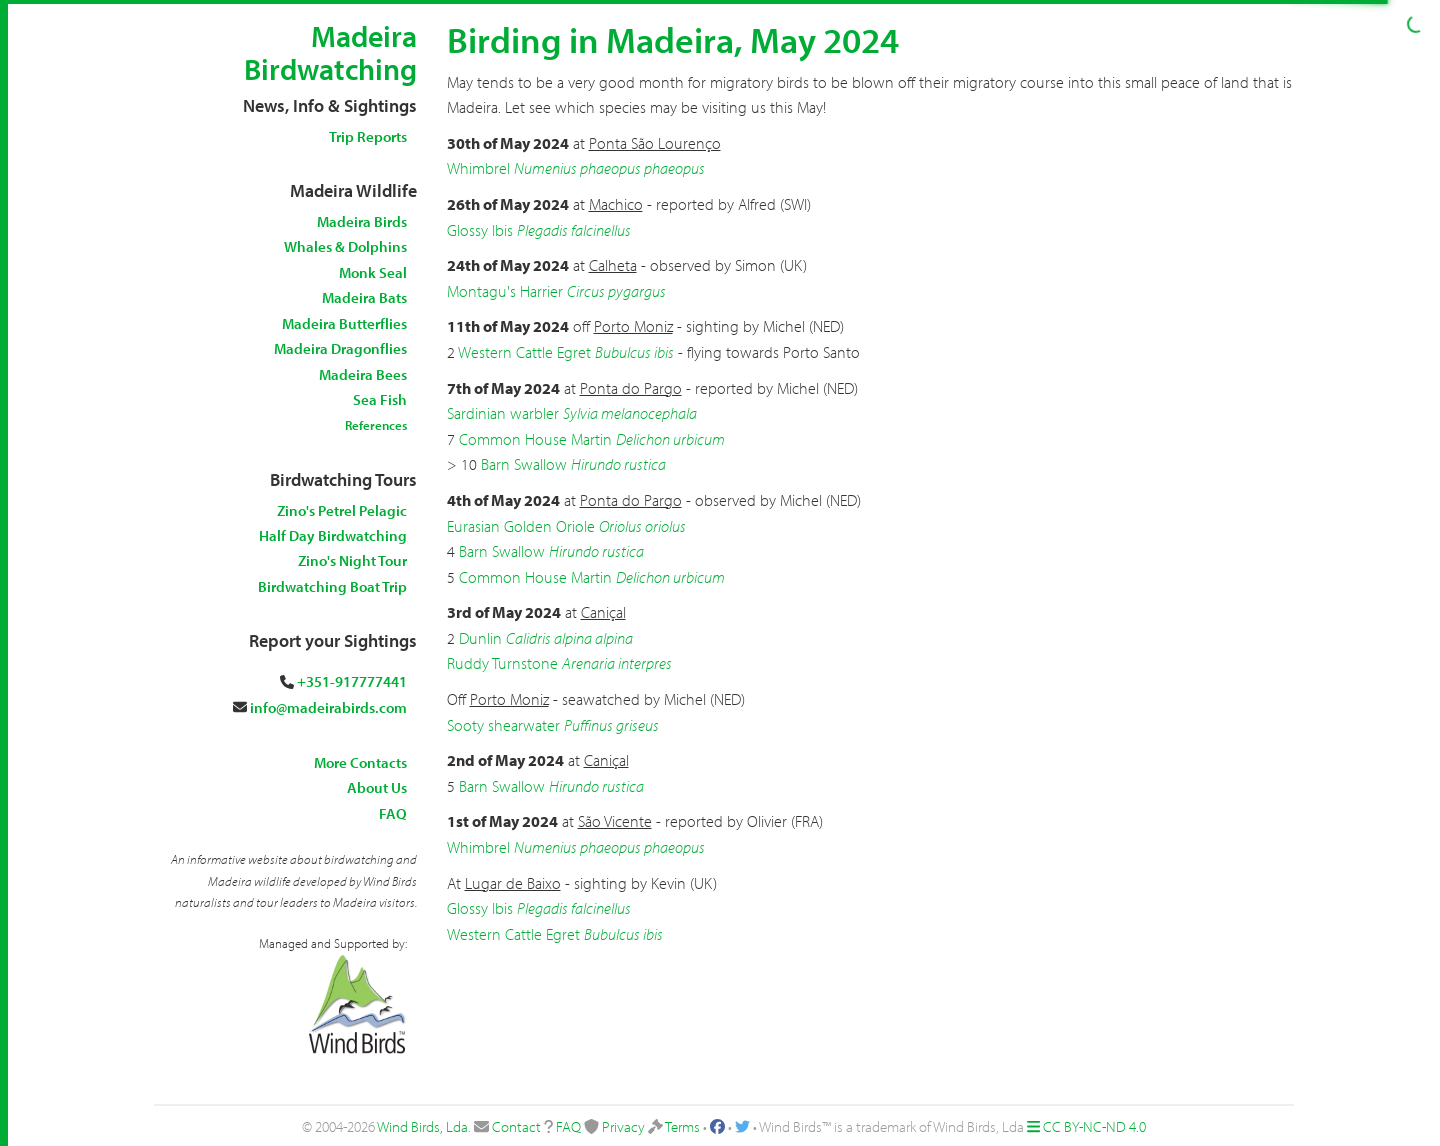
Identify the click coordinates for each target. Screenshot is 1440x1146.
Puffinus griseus (611, 725)
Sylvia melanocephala (630, 413)
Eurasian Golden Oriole (521, 526)
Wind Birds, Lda (422, 1126)
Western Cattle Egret (524, 352)
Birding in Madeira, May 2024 (673, 39)
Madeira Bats (364, 297)
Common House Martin (535, 439)
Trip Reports (368, 136)
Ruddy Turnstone (502, 663)
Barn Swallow (524, 464)
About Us (377, 787)
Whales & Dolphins (345, 246)
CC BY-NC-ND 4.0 (1094, 1126)
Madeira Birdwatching (330, 52)
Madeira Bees (363, 374)
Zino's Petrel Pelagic (342, 510)
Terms (682, 1126)
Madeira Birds (362, 221)
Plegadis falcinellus (574, 230)
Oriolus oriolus (642, 526)
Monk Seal (373, 272)
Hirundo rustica (618, 464)
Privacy (623, 1126)
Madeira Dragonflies (340, 348)
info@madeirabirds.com (328, 707)
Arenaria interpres (617, 663)
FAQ (393, 813)
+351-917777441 (352, 681)
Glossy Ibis (480, 230)
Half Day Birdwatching (333, 535)
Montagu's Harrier (505, 291)
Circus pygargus (616, 291)
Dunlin (480, 638)
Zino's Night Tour (352, 560)
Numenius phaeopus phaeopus (609, 168)
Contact (516, 1126)
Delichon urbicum (670, 439)
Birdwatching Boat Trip (332, 586)
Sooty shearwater (503, 725)
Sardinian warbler (503, 413)
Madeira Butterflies (344, 323)
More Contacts (360, 762)
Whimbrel (478, 168)
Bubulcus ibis (634, 352)
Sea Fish (380, 399)
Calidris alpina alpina (569, 638)
